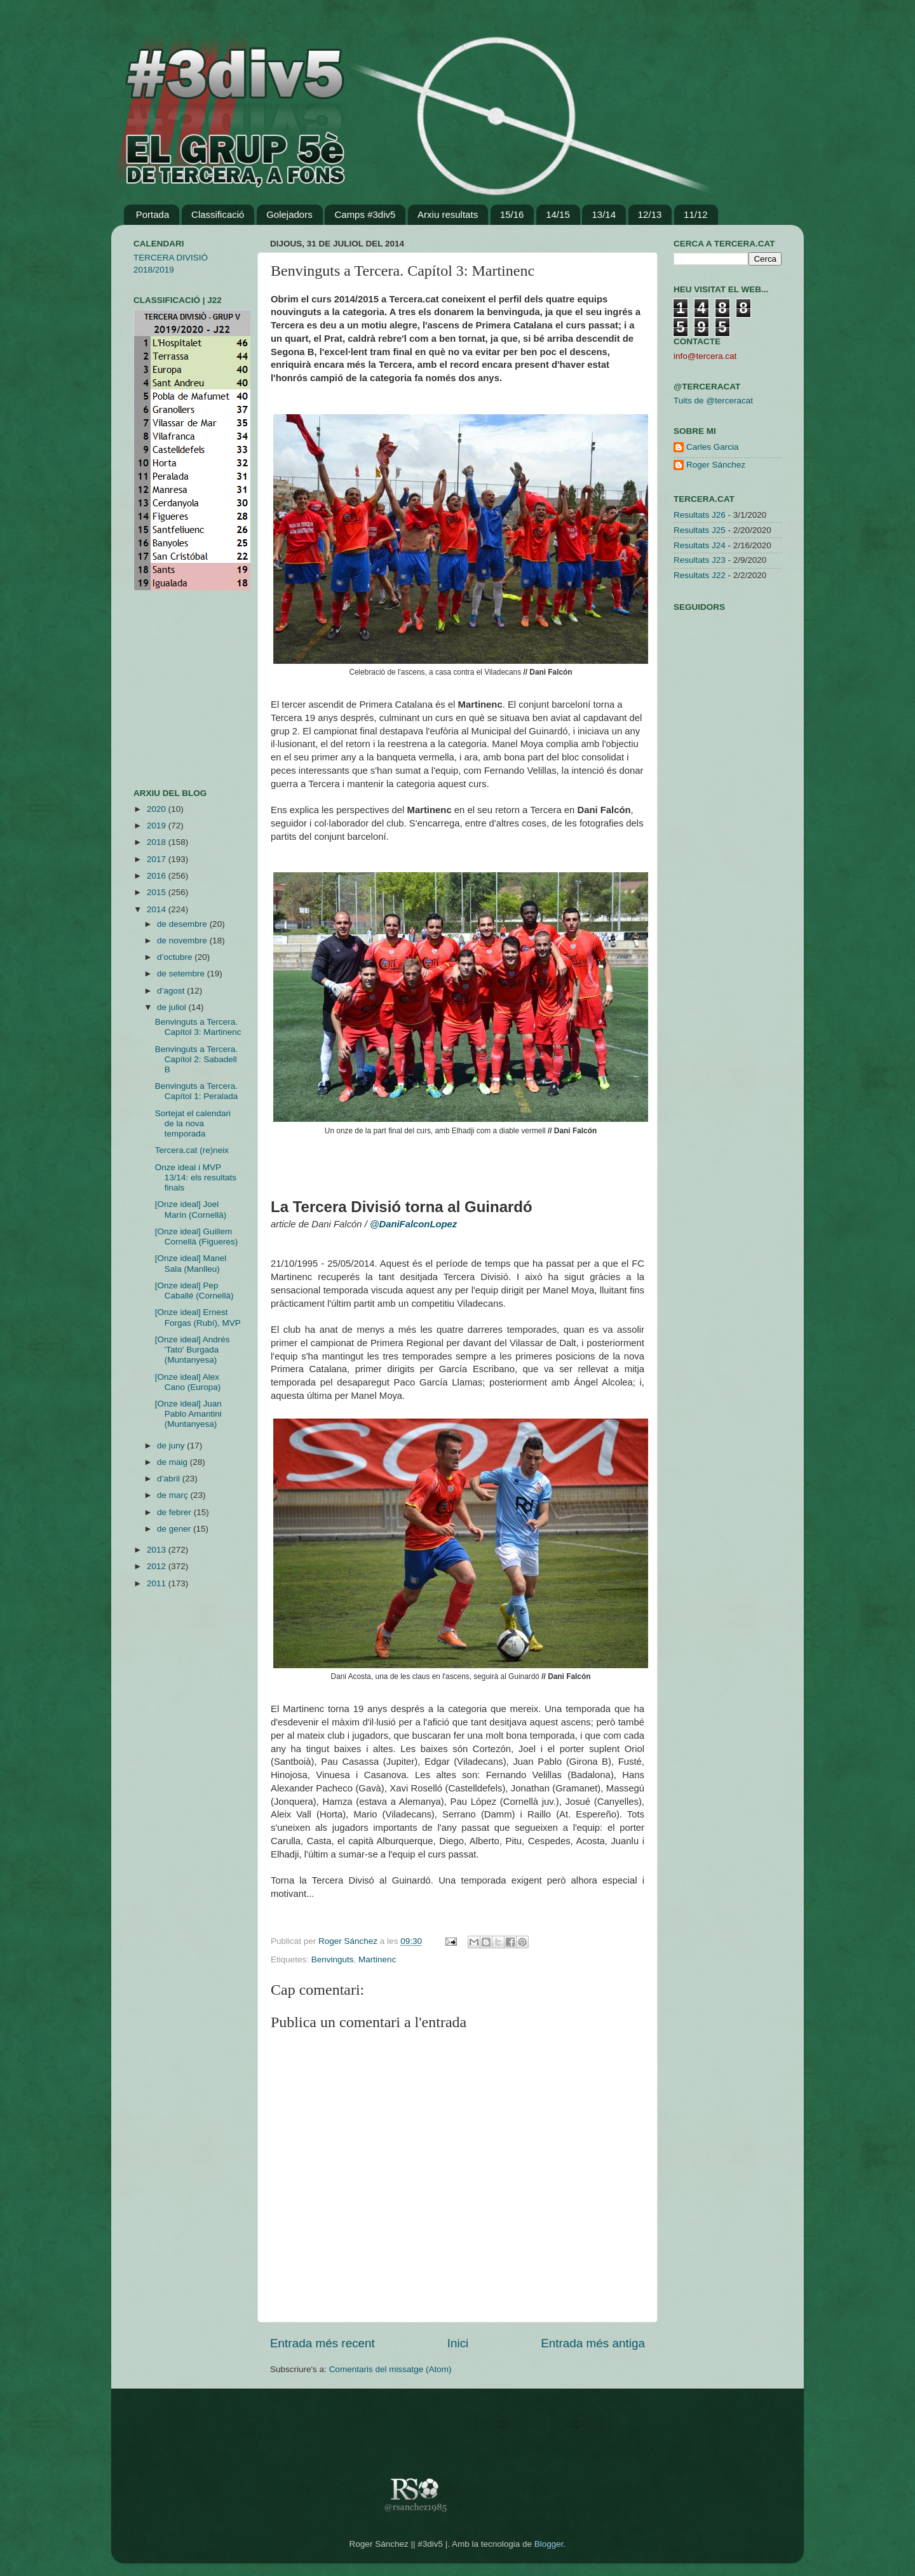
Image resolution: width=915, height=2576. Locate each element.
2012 (157, 1566)
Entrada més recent (322, 2343)
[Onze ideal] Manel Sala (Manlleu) (191, 1263)
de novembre (183, 940)
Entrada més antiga (593, 2343)
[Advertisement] (171, 689)
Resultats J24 (700, 545)
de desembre (183, 924)
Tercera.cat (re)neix (192, 1150)
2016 (157, 875)
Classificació (217, 214)
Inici (458, 2343)
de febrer (175, 1512)
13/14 (604, 214)
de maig (173, 1462)
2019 (157, 825)
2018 (157, 842)
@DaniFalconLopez (413, 1224)
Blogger (549, 2544)
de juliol (173, 1007)
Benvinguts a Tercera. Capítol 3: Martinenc (198, 1027)
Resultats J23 (700, 560)
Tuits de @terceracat (713, 400)
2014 (157, 909)
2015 (157, 892)
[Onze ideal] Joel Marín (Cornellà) (191, 1209)
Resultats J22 (700, 575)
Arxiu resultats (447, 214)
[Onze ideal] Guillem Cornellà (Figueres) (196, 1236)
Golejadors (289, 214)
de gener (175, 1529)
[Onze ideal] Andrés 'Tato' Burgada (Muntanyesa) (192, 1350)
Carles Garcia (712, 447)
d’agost (172, 990)
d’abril (169, 1478)
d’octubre (175, 957)
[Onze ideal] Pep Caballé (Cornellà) (194, 1290)
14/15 (558, 214)
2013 (157, 1549)
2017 (157, 859)
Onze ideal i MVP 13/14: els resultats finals (195, 1177)
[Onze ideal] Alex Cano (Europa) (188, 1382)
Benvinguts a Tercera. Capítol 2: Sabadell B (196, 1059)
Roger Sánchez (349, 1941)
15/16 (512, 214)
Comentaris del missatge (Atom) (390, 2369)
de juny (172, 1445)
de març (174, 1495)
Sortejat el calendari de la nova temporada (193, 1123)
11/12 (696, 214)
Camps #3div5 (364, 214)
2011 (157, 1583)
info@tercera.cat (705, 356)
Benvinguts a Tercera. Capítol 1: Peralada (196, 1091)
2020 (157, 809)
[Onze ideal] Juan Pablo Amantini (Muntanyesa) (188, 1414)
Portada (153, 214)
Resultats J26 (700, 515)
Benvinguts (332, 1959)
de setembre (182, 973)
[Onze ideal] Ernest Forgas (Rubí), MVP (198, 1317)
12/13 (650, 214)
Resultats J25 (700, 530)
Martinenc (377, 1959)
